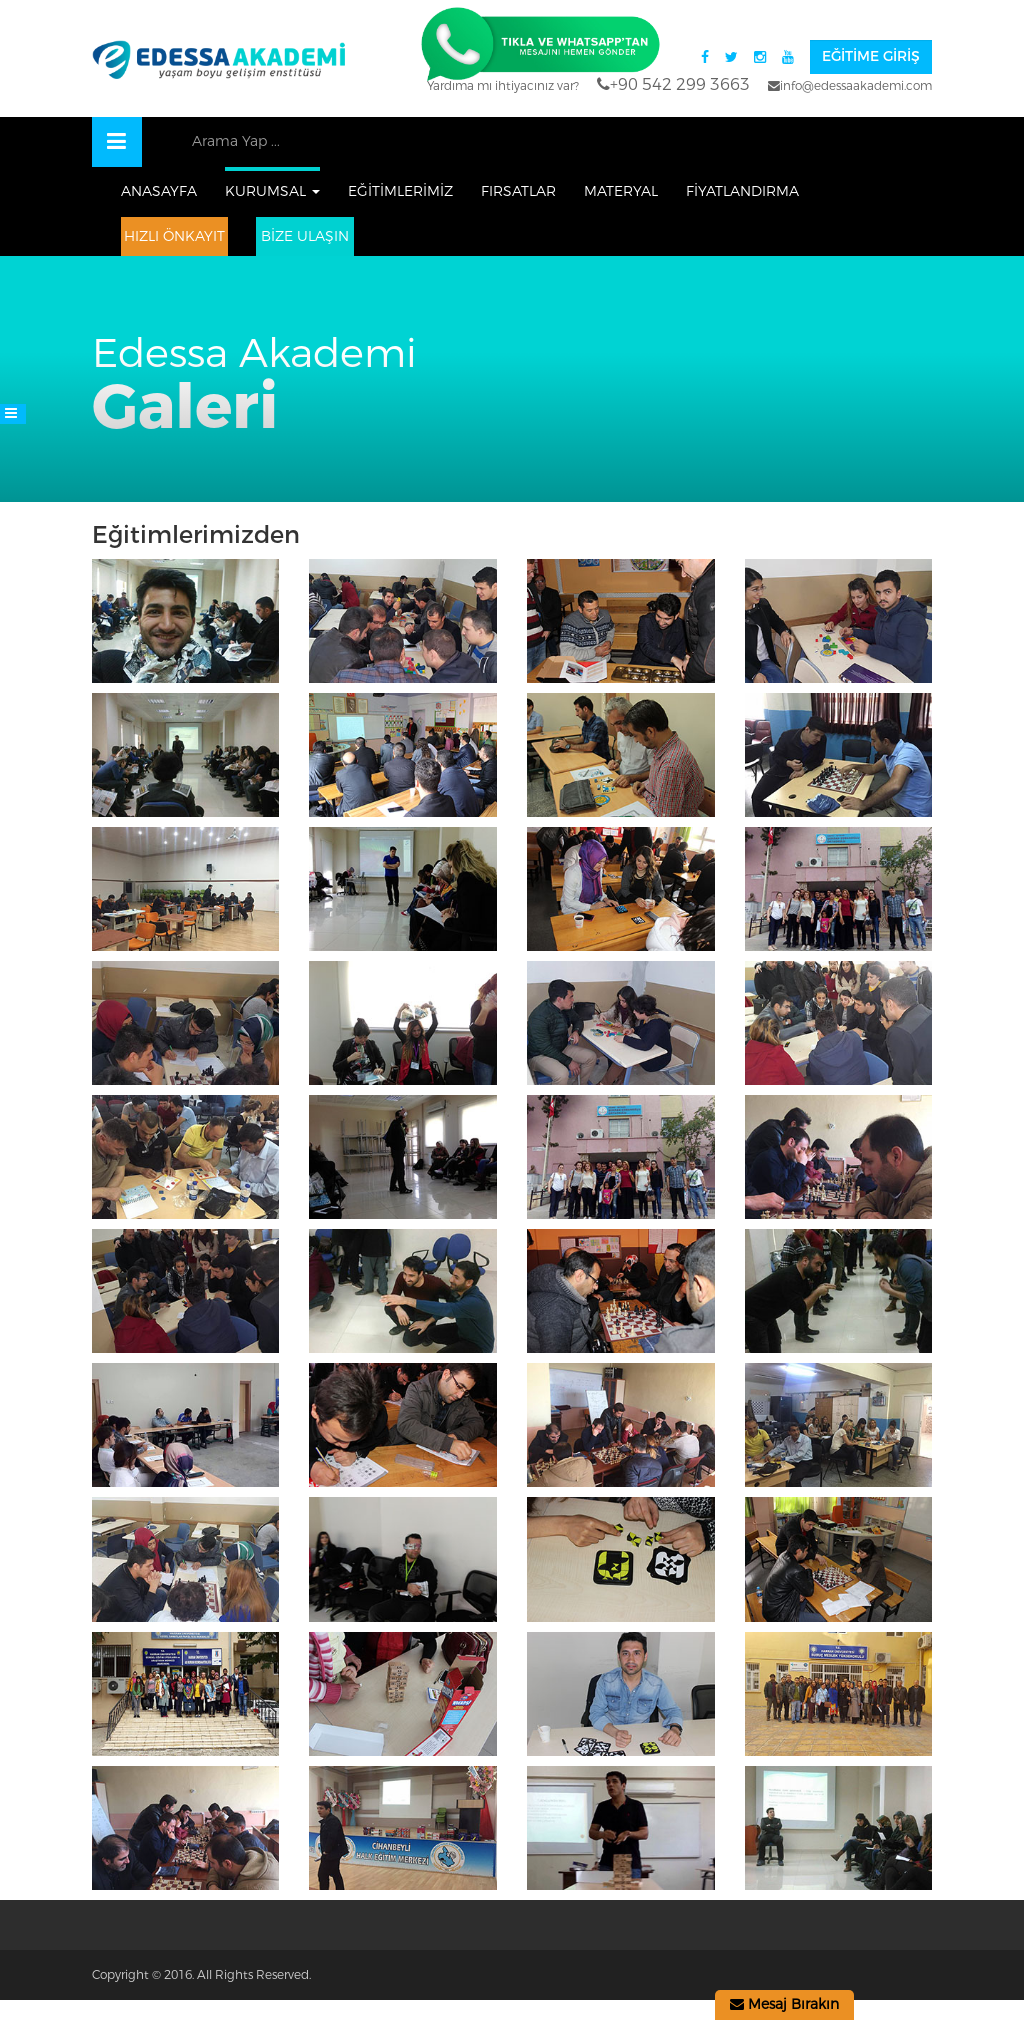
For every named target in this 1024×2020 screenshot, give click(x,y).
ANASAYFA (159, 191)
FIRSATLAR (518, 191)
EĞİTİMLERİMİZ (400, 191)
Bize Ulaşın (305, 236)
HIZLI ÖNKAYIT (174, 236)
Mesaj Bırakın (784, 2004)
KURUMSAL (272, 191)
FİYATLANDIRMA (742, 191)
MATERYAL (621, 191)
